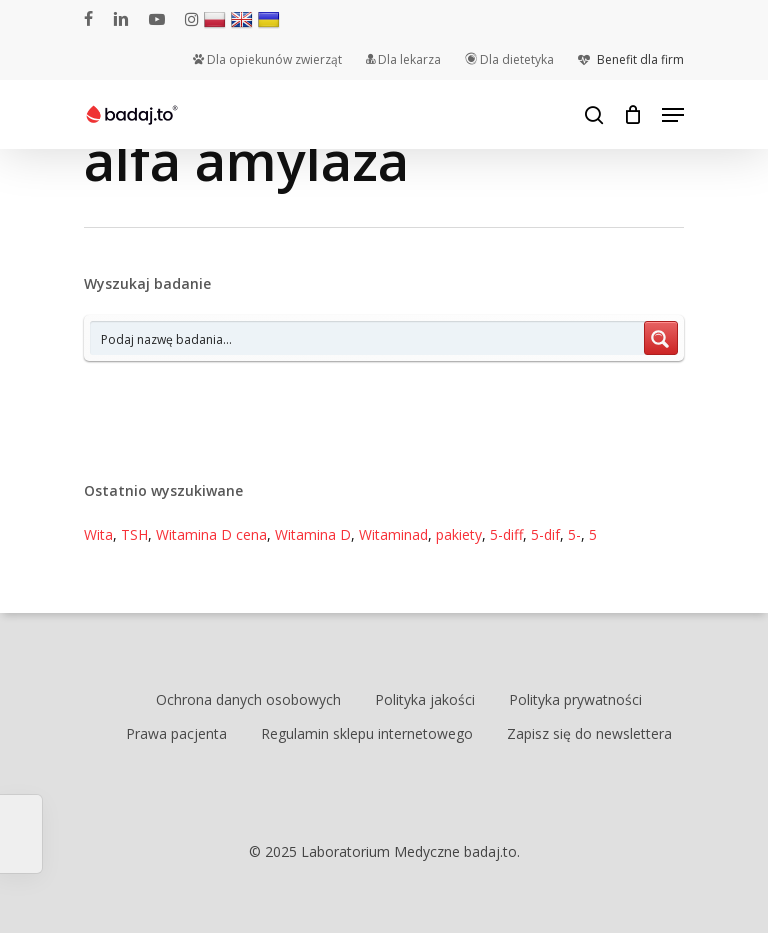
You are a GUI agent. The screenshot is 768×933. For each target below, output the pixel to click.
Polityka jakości (425, 699)
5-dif (545, 534)
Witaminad (393, 534)
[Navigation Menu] (673, 115)
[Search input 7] (368, 338)
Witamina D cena (211, 534)
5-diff (506, 534)
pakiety (459, 534)
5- (574, 534)
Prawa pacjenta (176, 733)
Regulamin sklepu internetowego (367, 733)
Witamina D (313, 534)
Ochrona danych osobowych (248, 699)
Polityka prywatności (575, 699)
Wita (98, 534)
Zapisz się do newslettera (589, 733)
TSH (134, 534)
